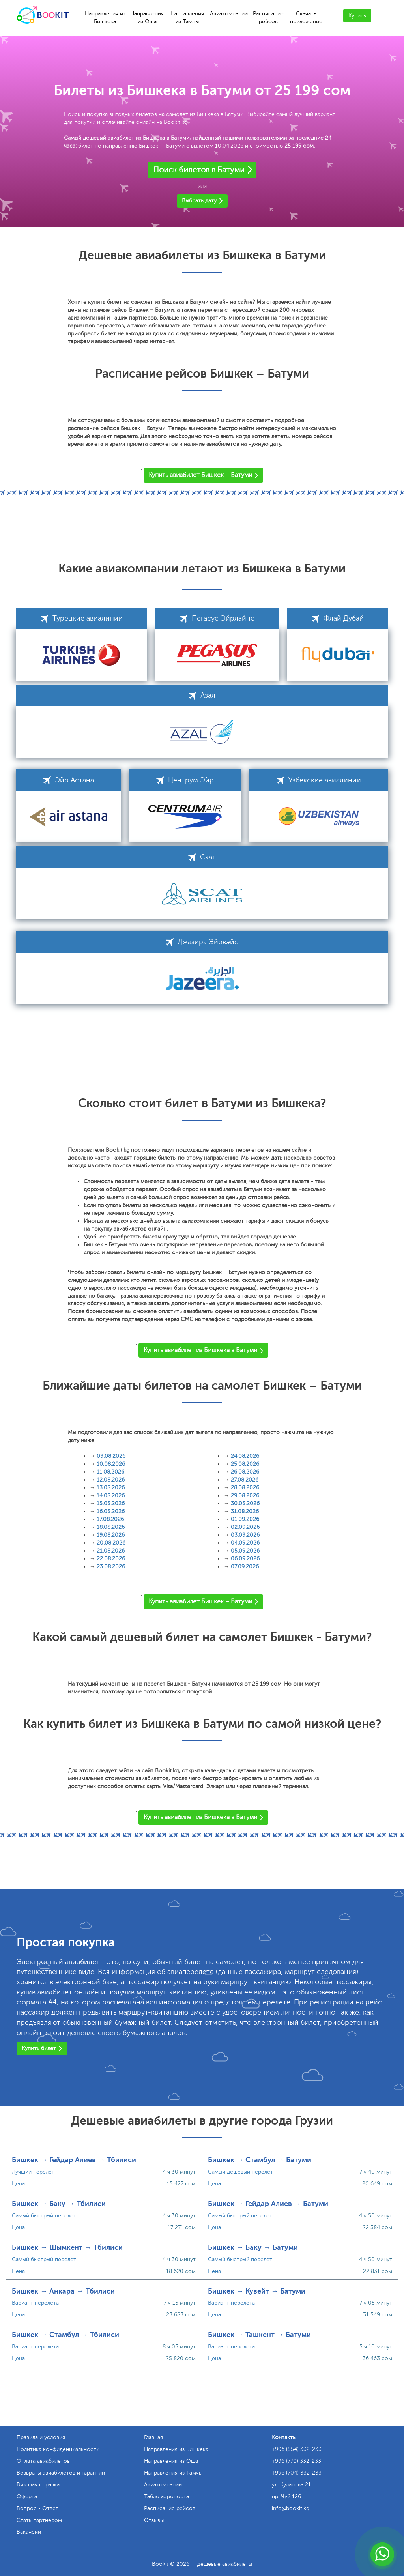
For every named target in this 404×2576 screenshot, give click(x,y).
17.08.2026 (110, 1519)
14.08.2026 (111, 1495)
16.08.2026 (111, 1511)
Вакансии (29, 2532)
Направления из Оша (147, 17)
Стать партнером (39, 2520)
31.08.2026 (245, 1511)
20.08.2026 (111, 1543)
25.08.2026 (245, 1464)
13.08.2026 (111, 1488)
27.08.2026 (244, 1480)
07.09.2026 (245, 1567)
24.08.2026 (245, 1456)
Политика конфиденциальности (58, 2449)
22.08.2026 (111, 1559)
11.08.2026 (110, 1472)
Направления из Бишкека (105, 17)
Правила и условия (41, 2437)
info (290, 2508)
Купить (357, 16)
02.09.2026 (245, 1527)
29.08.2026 (245, 1495)
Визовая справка (38, 2485)
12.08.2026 (111, 1480)
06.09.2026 (245, 1559)
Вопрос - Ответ (37, 2508)
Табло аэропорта (166, 2496)
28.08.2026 (245, 1488)
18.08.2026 (111, 1527)
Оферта (27, 2496)
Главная (153, 2437)
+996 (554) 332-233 (297, 2449)
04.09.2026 (245, 1543)
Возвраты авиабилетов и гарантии (61, 2473)
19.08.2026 (111, 1535)
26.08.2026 (245, 1472)
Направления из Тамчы (187, 17)
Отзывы (154, 2520)
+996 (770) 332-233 (296, 2461)
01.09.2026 (245, 1519)
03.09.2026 (245, 1535)
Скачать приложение (306, 17)
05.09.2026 (245, 1551)
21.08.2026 (111, 1551)
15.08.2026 (111, 1503)
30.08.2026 (245, 1503)
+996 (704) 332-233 (297, 2473)
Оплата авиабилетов (43, 2461)
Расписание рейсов (268, 17)
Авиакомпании (229, 14)
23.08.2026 (111, 1567)
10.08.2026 (111, 1464)
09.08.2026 (111, 1456)
